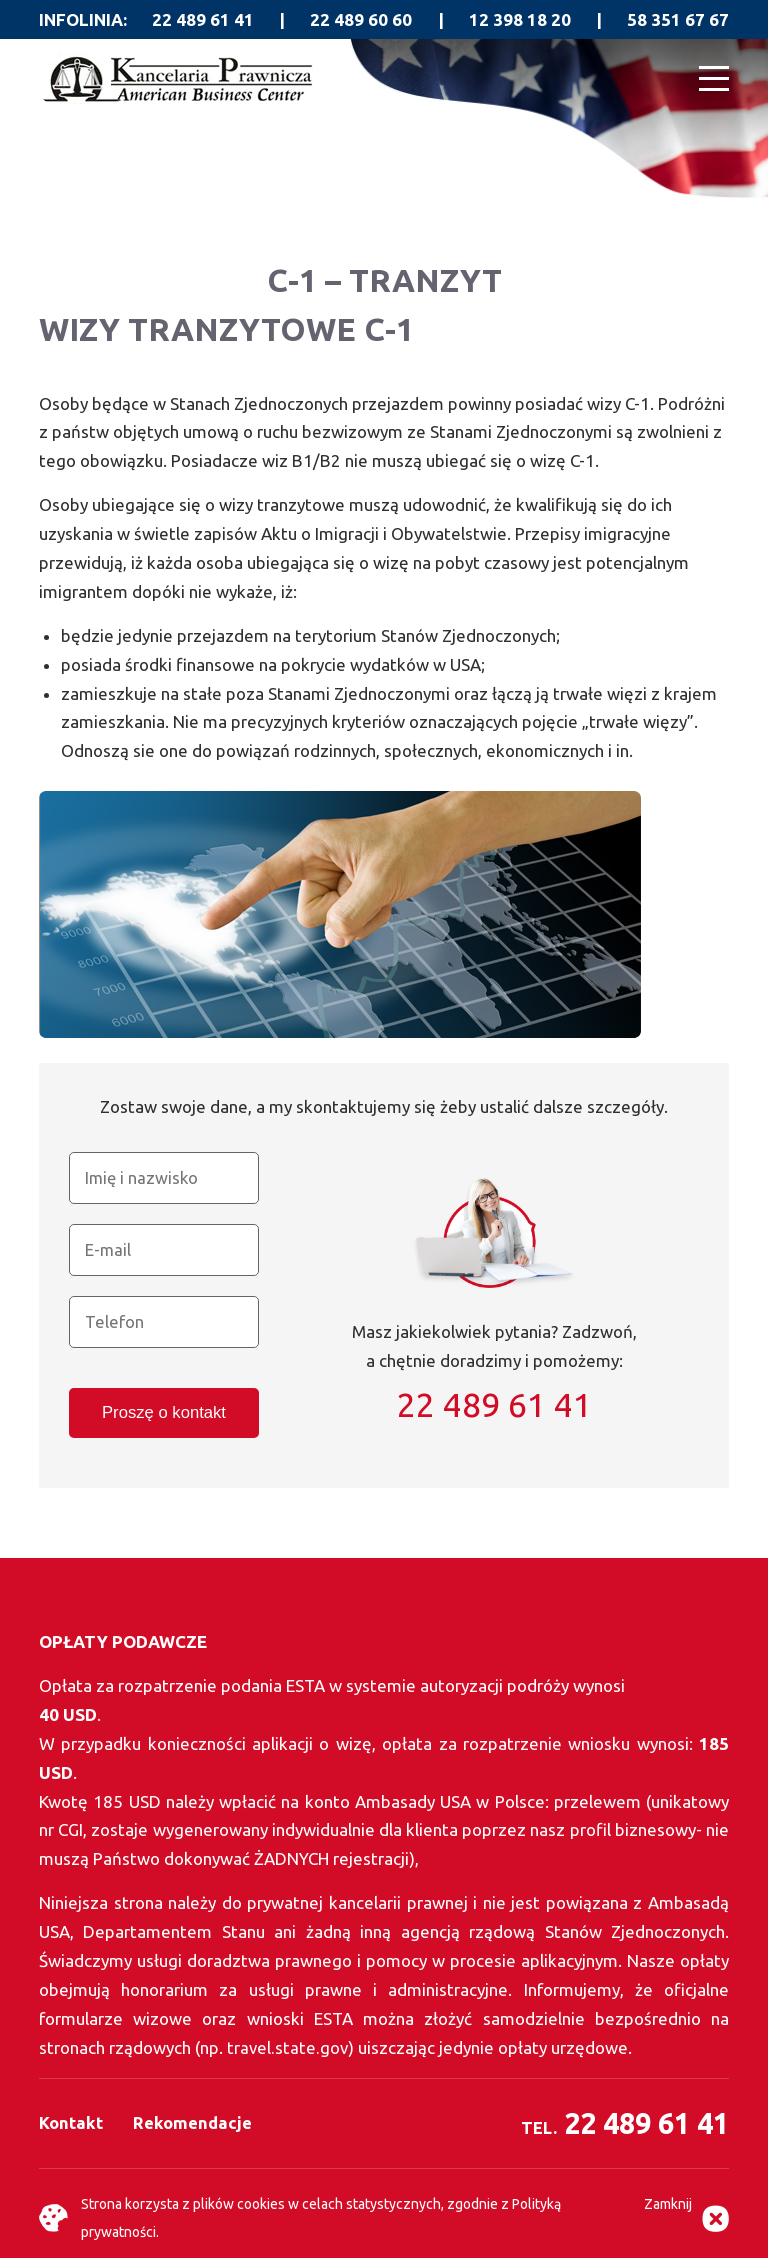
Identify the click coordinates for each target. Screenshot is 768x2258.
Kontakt (71, 2122)
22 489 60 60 (361, 19)
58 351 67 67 (678, 19)
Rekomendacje (193, 2122)
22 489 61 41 (203, 19)
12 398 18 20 (520, 19)
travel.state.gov (288, 2047)
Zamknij (668, 2204)
